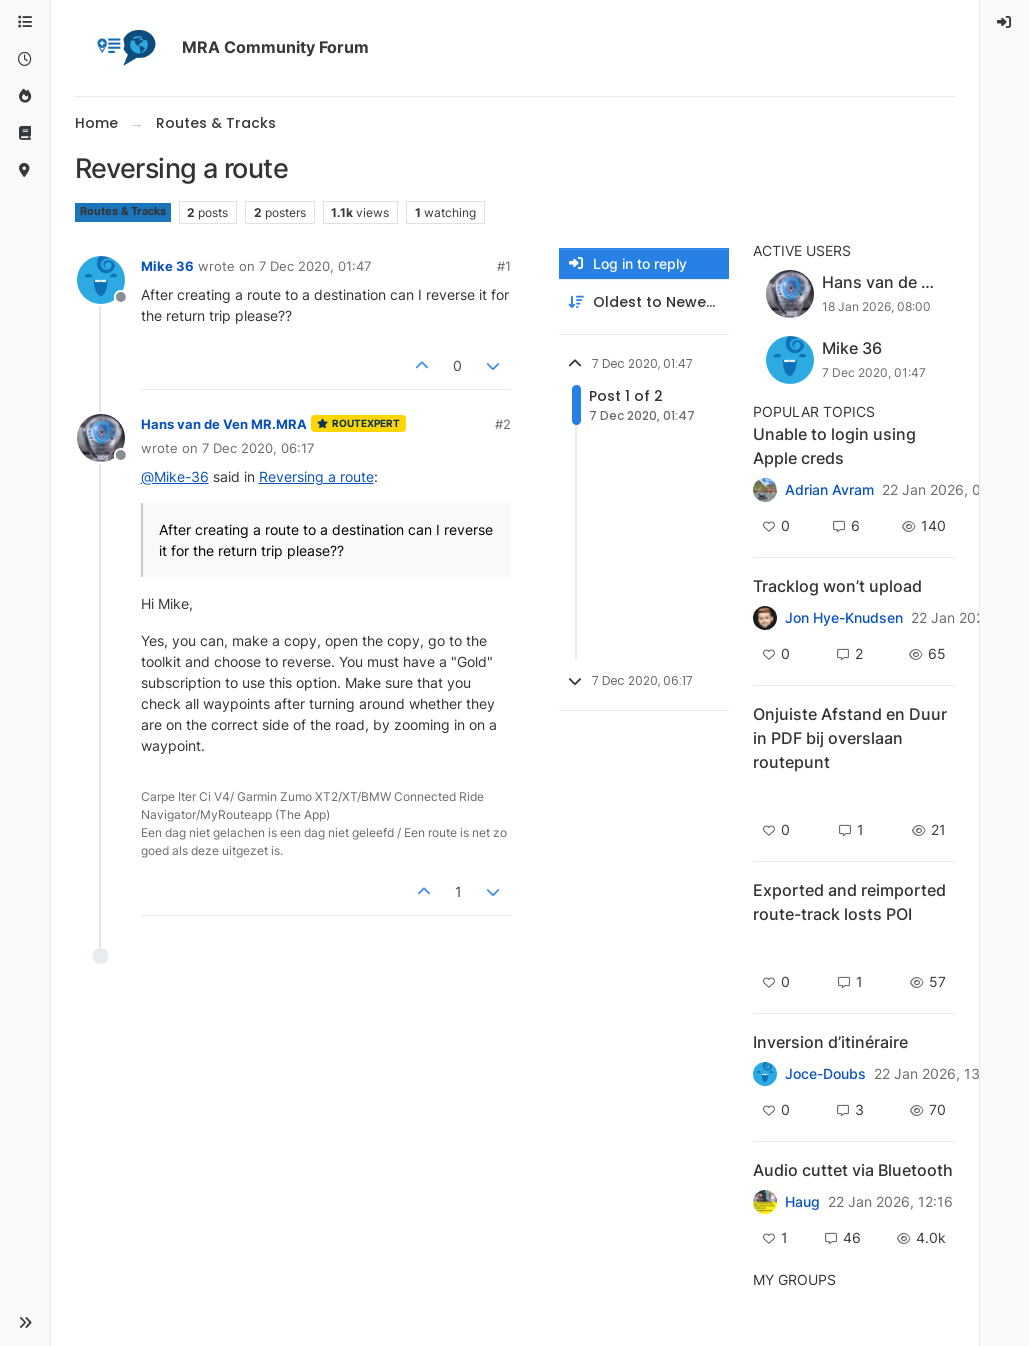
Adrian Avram (829, 490)
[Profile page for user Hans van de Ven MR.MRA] (101, 438)
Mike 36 (167, 266)
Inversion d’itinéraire (830, 1042)
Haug (802, 1202)
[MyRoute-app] (25, 170)
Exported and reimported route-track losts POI (849, 902)
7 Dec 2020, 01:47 (315, 266)
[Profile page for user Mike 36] (101, 280)
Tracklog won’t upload (837, 586)
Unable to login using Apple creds (834, 446)
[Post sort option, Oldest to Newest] (644, 302)
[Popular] (25, 96)
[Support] (25, 133)
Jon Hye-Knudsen (844, 618)
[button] (25, 1323)
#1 (504, 266)
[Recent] (25, 59)
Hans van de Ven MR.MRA (224, 424)
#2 (503, 424)
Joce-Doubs (825, 1074)
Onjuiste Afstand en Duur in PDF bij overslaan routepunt (850, 738)
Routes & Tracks (123, 211)
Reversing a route (316, 476)
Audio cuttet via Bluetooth (853, 1170)
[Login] (1005, 22)
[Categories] (25, 22)
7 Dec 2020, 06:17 (258, 448)
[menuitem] (1005, 22)
